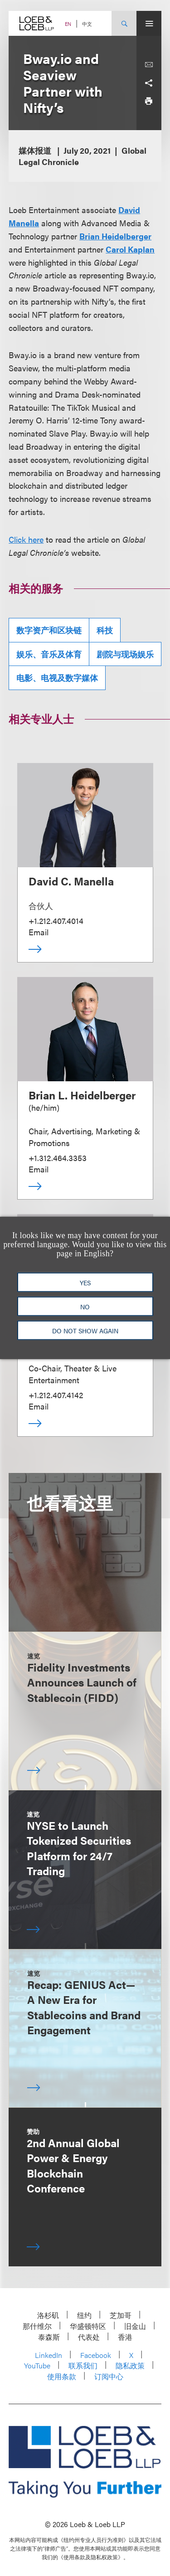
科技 (105, 630)
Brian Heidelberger (115, 236)
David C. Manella (71, 881)
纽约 (84, 2315)
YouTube (37, 2365)
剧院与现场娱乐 (125, 654)
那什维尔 (37, 2326)
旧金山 (135, 2326)
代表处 (89, 2337)
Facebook (95, 2355)
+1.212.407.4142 (56, 1394)
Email (39, 932)
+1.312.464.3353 (58, 1157)
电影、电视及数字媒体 (57, 677)
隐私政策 (130, 2365)
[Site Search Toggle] (124, 23)
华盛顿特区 (88, 2326)
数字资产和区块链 (49, 630)
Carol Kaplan (130, 249)
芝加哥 (120, 2315)
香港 (125, 2337)
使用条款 (61, 2376)
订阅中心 (108, 2376)
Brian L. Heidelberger (82, 1095)
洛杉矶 (48, 2315)
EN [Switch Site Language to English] (68, 23)
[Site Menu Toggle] (148, 23)
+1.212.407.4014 (56, 920)
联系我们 (82, 2365)
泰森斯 (49, 2337)
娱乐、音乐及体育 (49, 654)
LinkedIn (48, 2355)
